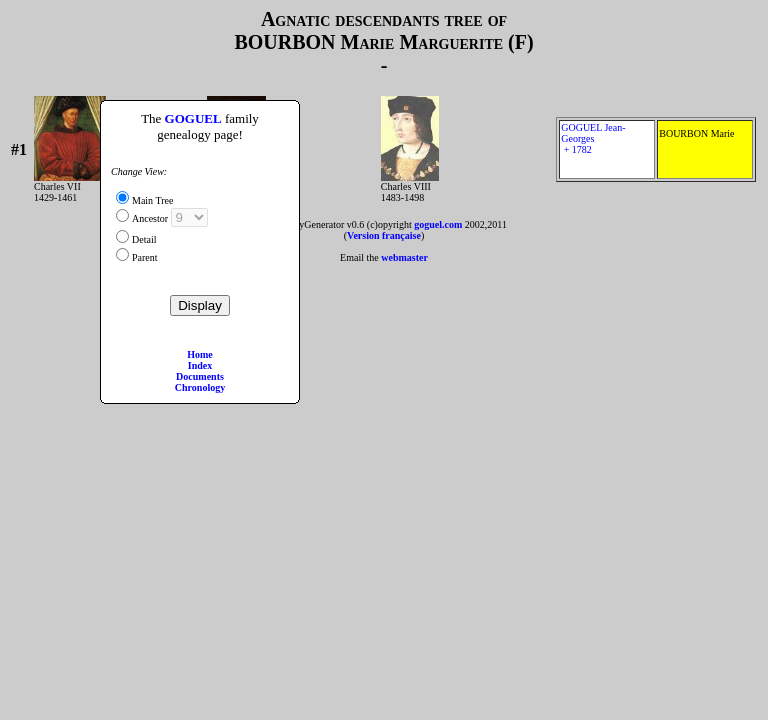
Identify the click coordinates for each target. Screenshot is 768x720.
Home (200, 354)
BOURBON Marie (705, 150)
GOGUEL (193, 118)
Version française (384, 235)
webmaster (404, 257)
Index (200, 365)
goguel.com (438, 224)
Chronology (200, 387)
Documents (200, 376)
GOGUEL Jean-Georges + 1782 (607, 149)
